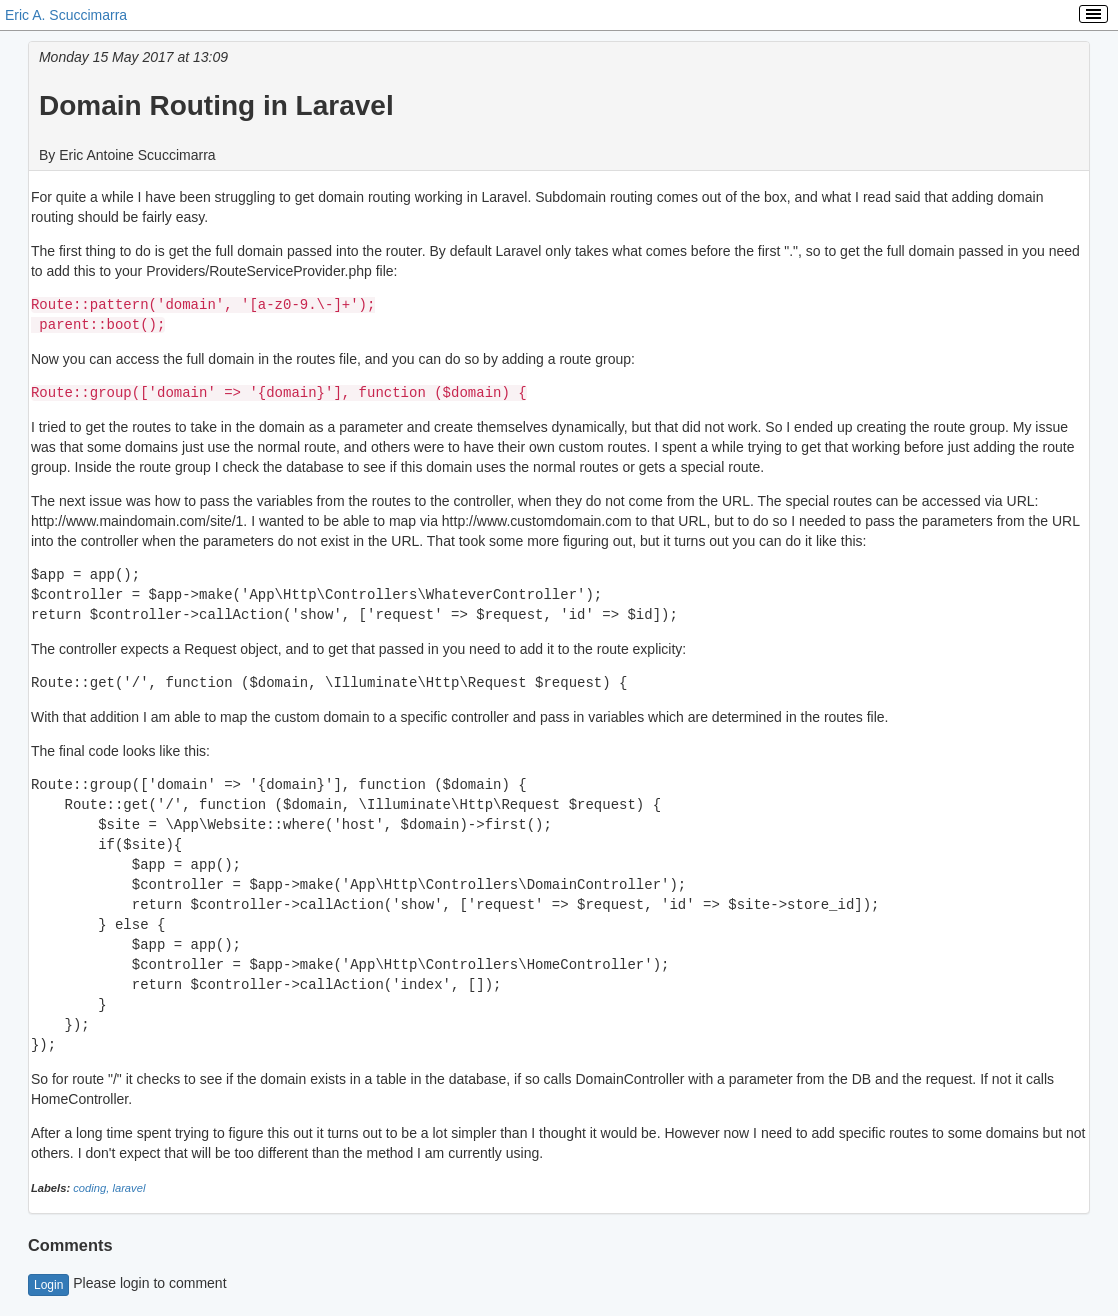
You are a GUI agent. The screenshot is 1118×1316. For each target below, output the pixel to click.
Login (48, 1285)
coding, (92, 1188)
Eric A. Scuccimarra (66, 15)
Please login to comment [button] (127, 1283)
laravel (128, 1188)
